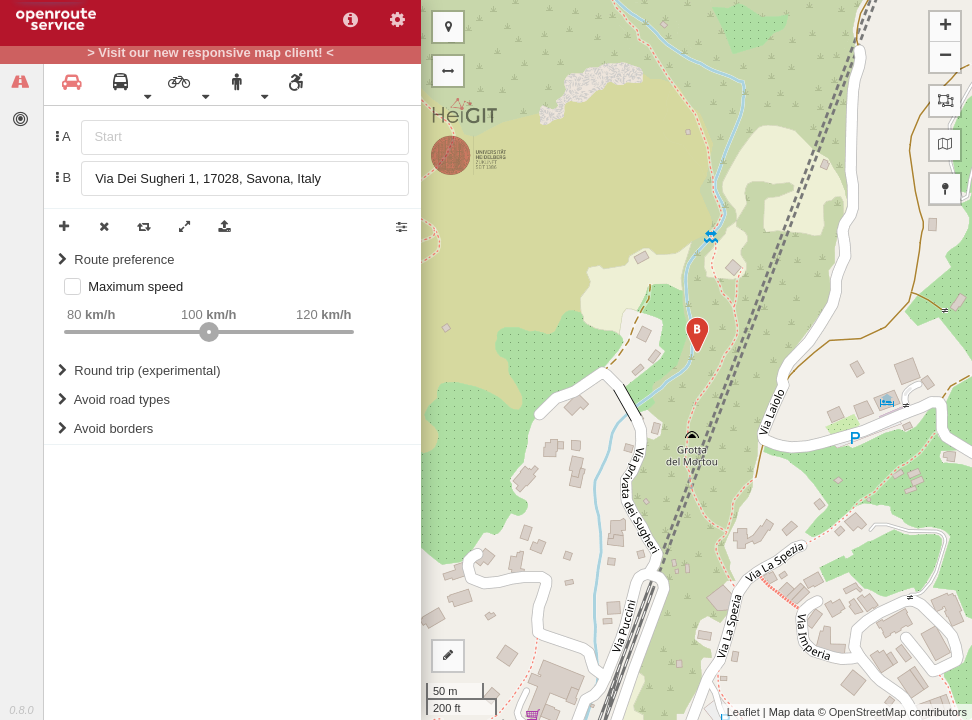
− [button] (945, 57)
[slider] (209, 332)
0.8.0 (21, 710)
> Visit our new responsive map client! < (210, 53)
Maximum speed (135, 286)
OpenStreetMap (868, 712)
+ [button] (945, 27)
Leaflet (743, 712)
